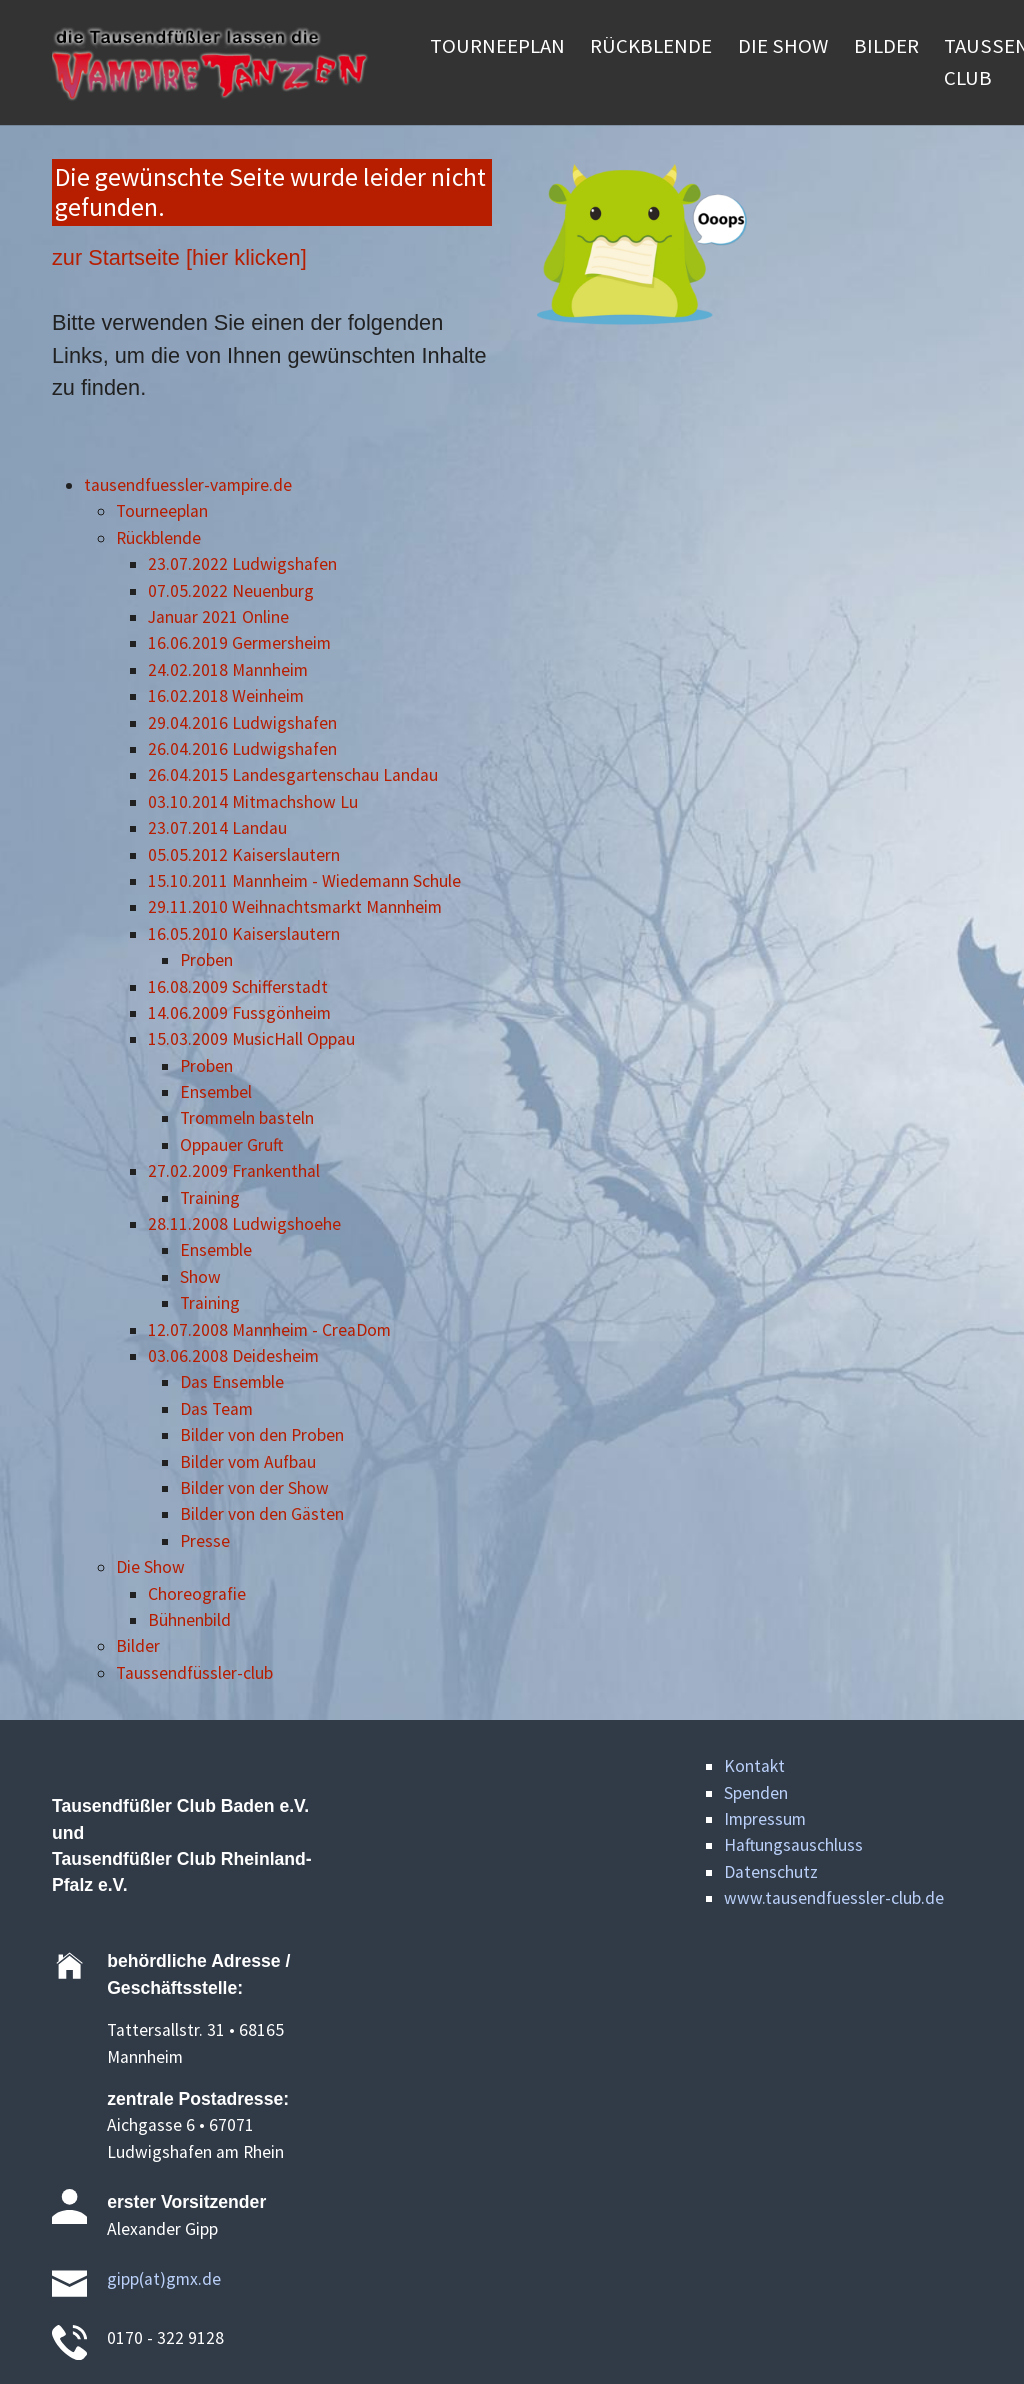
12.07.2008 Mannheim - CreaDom (269, 1330)
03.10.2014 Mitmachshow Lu (253, 802)
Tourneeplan (162, 511)
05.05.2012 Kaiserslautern (244, 855)
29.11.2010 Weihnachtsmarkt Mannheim (295, 907)
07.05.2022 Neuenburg (231, 591)
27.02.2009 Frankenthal (234, 1171)
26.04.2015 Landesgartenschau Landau (293, 775)
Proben (206, 960)
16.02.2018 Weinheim (226, 696)
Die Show (150, 1567)
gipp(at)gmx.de (164, 2279)
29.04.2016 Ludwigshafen (242, 723)
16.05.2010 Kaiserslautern (244, 934)
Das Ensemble (232, 1382)
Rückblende (158, 538)
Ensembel (216, 1092)
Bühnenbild (189, 1620)
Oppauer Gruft (231, 1145)
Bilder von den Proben (262, 1435)
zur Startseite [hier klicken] (179, 257)
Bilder (138, 1646)
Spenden (756, 1793)
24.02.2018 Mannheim (228, 670)
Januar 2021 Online (218, 617)
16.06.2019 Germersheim (239, 643)
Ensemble (216, 1250)
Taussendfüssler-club (194, 1673)
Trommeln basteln (247, 1118)
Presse (205, 1541)
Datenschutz (771, 1872)
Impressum (765, 1819)
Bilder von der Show (254, 1488)
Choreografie (197, 1594)
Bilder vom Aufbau (248, 1462)
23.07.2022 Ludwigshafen (242, 564)
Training (210, 1198)
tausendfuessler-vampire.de (188, 485)
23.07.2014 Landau (217, 828)
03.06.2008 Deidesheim (233, 1356)
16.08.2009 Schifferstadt (238, 987)
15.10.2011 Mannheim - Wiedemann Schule (304, 881)
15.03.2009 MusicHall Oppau (251, 1039)
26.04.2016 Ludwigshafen (242, 749)
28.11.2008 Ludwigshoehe (244, 1224)
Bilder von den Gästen (262, 1514)
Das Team (216, 1409)
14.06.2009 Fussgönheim (239, 1013)
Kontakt (754, 1766)
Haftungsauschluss (793, 1845)
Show (200, 1277)
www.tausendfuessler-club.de (834, 1898)
